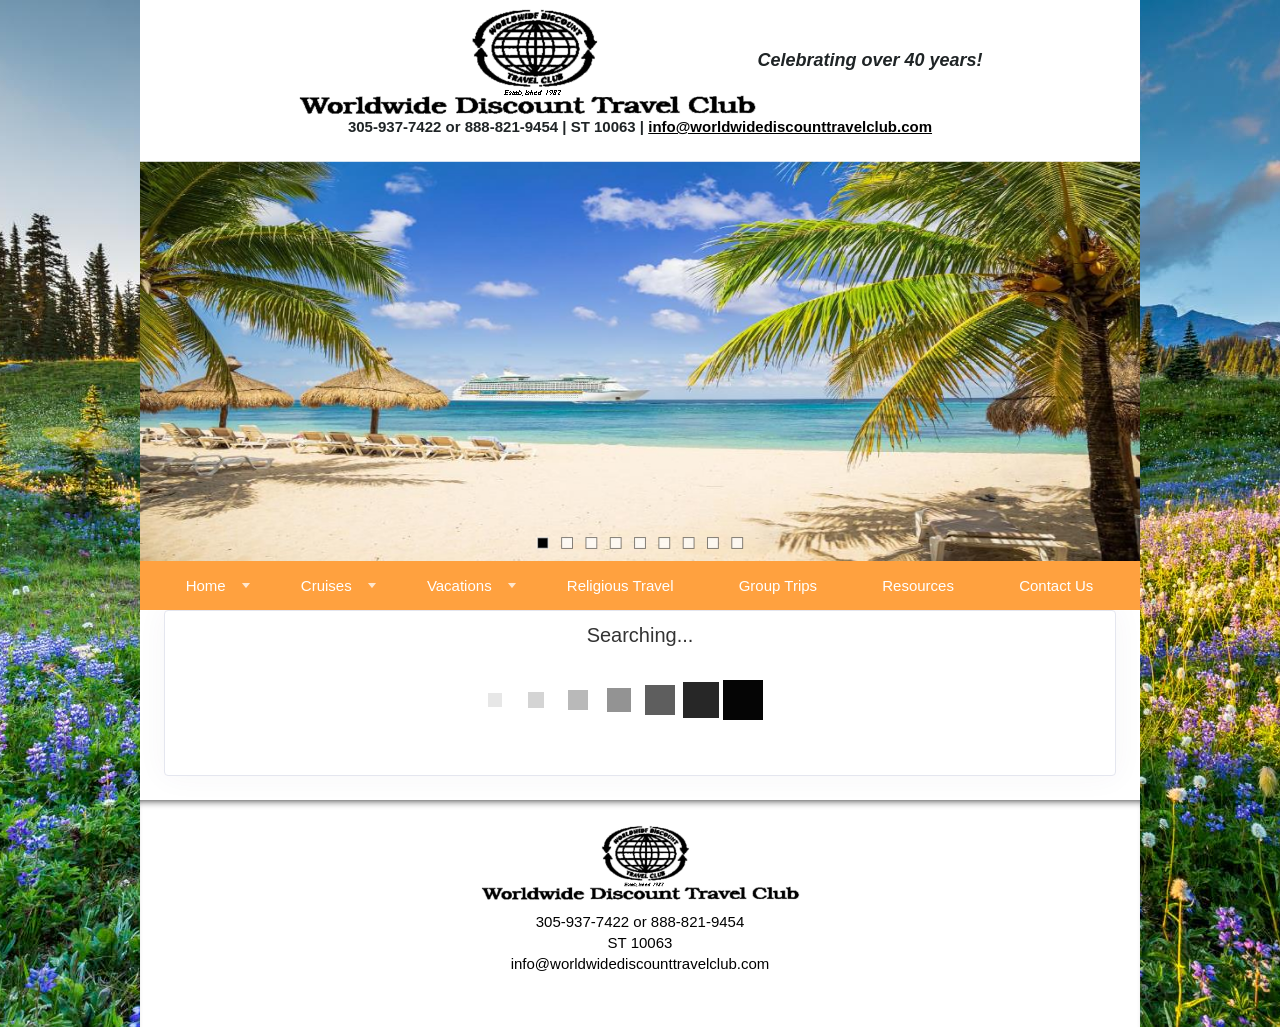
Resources (918, 585)
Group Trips (778, 585)
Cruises (326, 585)
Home (206, 585)
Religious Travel (620, 585)
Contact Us (1056, 585)
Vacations (459, 585)
